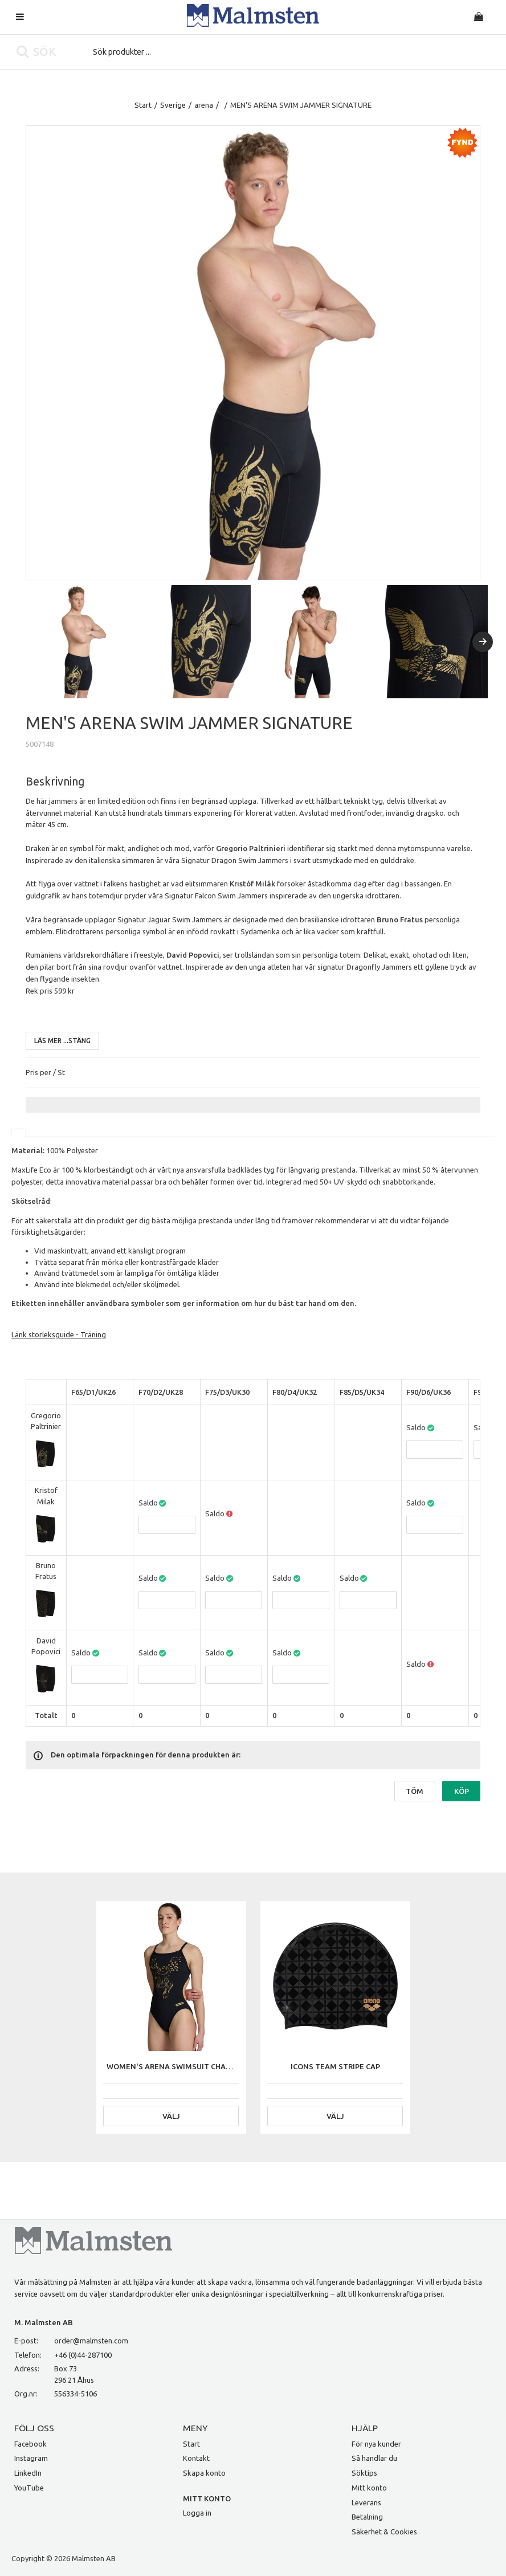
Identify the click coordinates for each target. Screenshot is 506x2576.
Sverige (173, 105)
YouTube (29, 2488)
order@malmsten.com (91, 2341)
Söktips (364, 2473)
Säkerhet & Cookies (384, 2532)
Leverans (366, 2502)
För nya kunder (376, 2444)
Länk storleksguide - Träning (58, 1334)
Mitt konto (369, 2488)
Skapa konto (204, 2473)
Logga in (197, 2513)
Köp (461, 1791)
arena (203, 105)
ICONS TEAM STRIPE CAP (335, 2066)
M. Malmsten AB (43, 2322)
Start (143, 105)
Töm (414, 1791)
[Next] (482, 642)
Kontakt (196, 2458)
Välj (171, 2116)
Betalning (367, 2517)
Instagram (31, 2458)
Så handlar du (374, 2458)
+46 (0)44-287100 (83, 2355)
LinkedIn (28, 2473)
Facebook (30, 2444)
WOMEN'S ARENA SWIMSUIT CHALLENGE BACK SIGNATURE (212, 2066)
